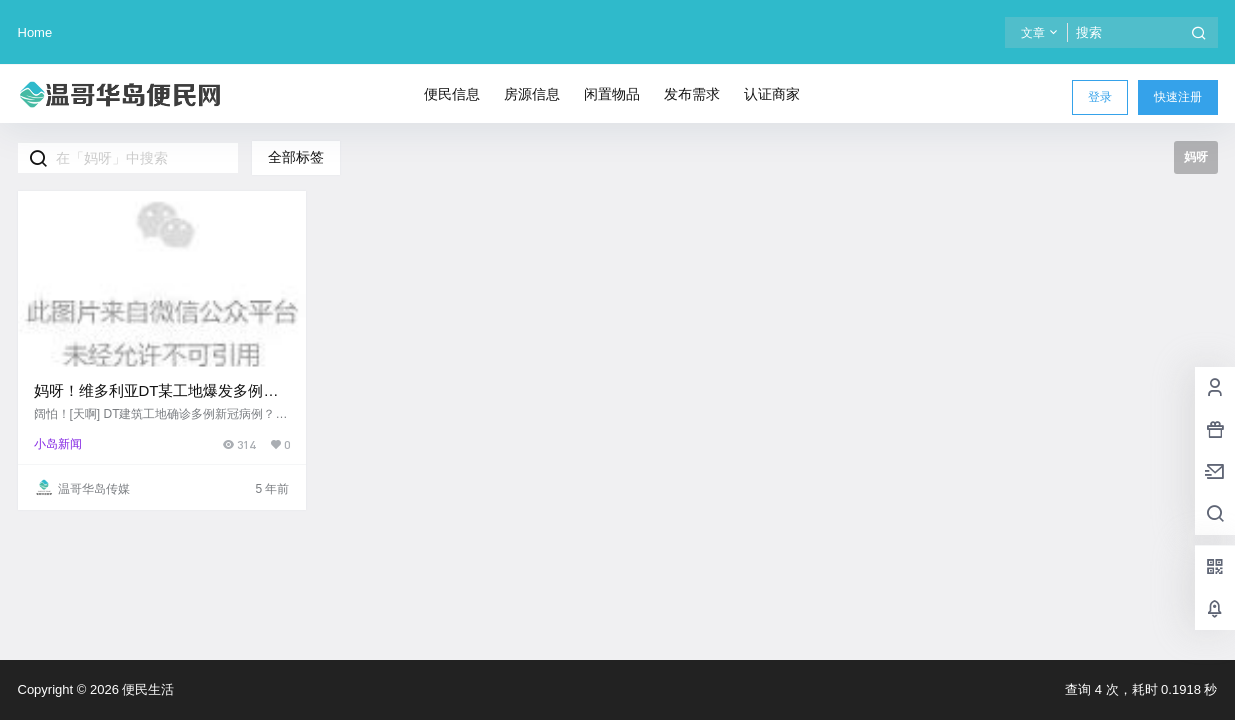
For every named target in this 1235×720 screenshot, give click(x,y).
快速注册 (1178, 97)
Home (35, 32)
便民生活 (147, 689)
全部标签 (296, 157)
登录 (1100, 97)
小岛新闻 (58, 444)
